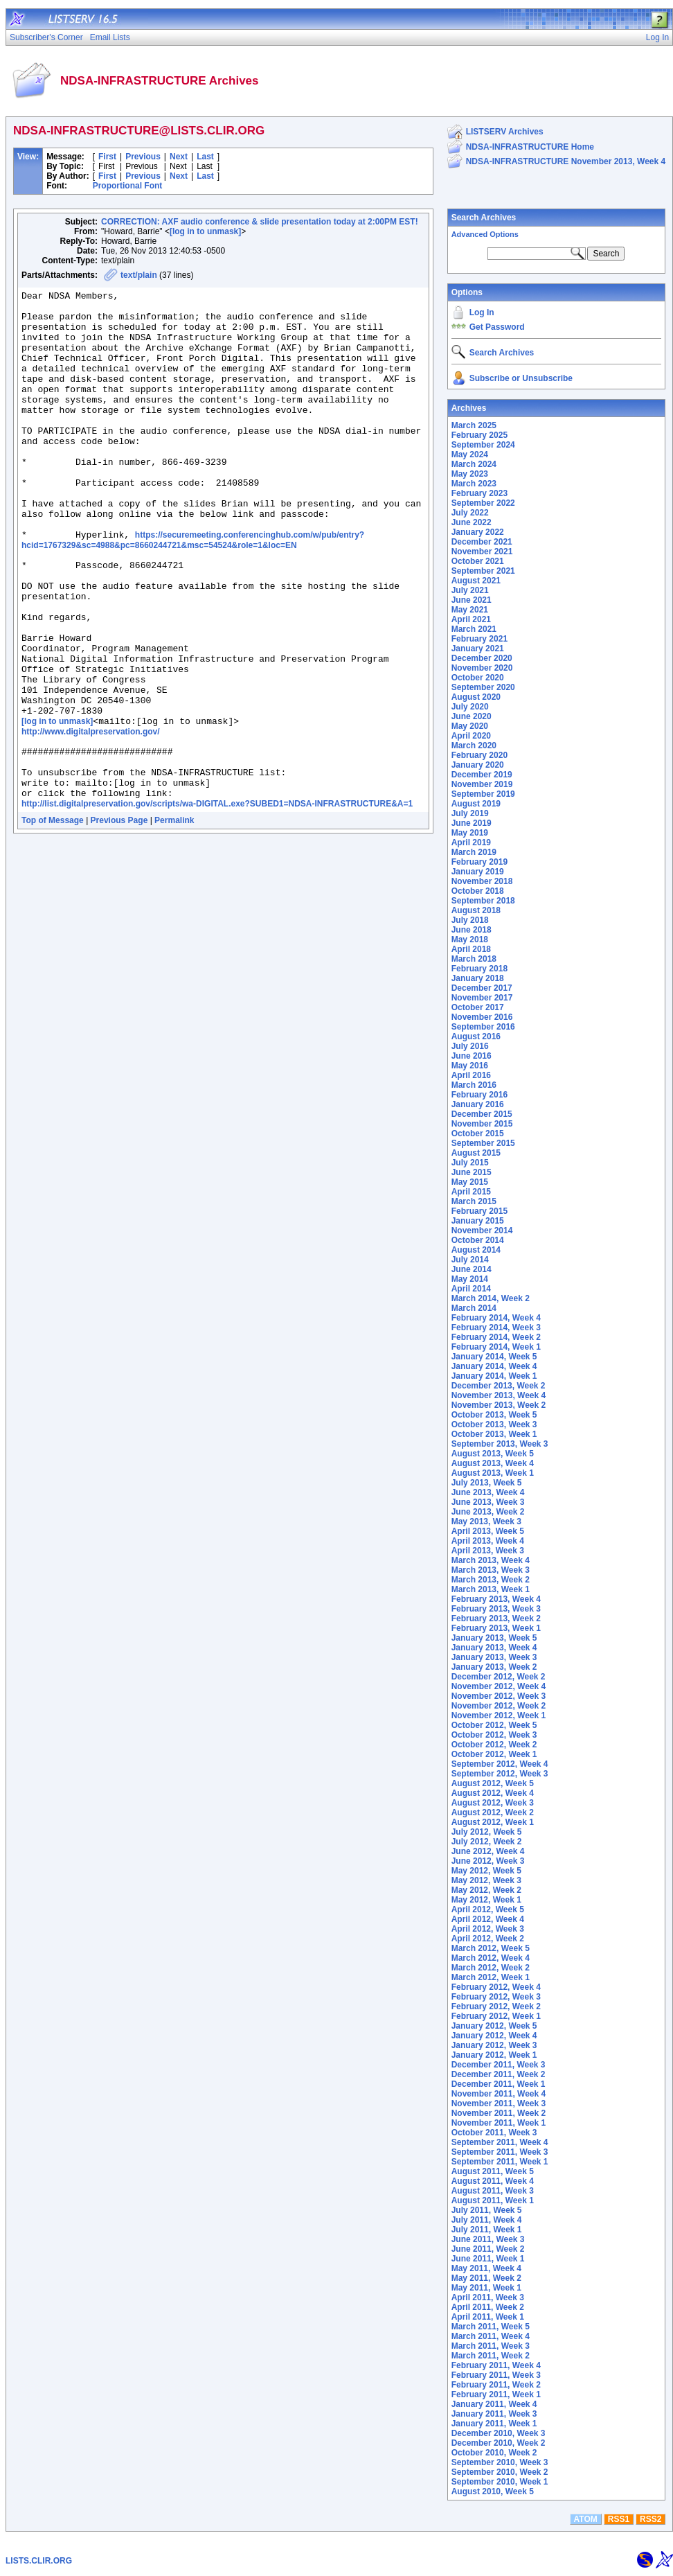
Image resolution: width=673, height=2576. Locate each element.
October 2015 (477, 1133)
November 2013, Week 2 (498, 1405)
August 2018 (476, 910)
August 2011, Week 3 (492, 2191)
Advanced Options (485, 234)
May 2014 (469, 1279)
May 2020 (469, 726)
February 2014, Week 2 (496, 1337)
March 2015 (473, 1201)
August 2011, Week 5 (492, 2171)
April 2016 (471, 1075)
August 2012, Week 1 (492, 1822)
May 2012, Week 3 (486, 1880)
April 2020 (471, 736)
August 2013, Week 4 (492, 1463)
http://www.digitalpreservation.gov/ (90, 817)
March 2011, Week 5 (490, 2326)
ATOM (586, 2519)
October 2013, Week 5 (494, 1415)
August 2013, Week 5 (492, 1453)
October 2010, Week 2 (494, 2453)
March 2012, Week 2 (490, 1968)
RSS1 (618, 2519)
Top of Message (52, 918)
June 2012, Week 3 (488, 1861)
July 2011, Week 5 (486, 2210)
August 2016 (476, 1036)
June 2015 (471, 1172)
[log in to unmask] (205, 231)
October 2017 (477, 1007)
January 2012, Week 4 (494, 2035)
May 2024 (469, 454)
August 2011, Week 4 (492, 2181)
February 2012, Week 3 (496, 1997)
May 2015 (469, 1182)
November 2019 (482, 784)
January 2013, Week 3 (494, 1657)
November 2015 (482, 1124)
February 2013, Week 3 (496, 1609)
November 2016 (482, 1017)
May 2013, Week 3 (486, 1521)
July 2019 (470, 813)
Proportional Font (128, 186)
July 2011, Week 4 (486, 2220)
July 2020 (470, 707)
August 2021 (476, 580)
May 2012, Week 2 (486, 1890)
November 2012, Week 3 (498, 1696)
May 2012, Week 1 (486, 1900)
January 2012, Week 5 (494, 2026)
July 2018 (470, 920)
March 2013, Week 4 (490, 1560)
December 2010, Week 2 (498, 2443)
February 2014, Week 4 (496, 1318)
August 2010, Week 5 (492, 2491)
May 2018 (469, 939)
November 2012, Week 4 (498, 1686)
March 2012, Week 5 (490, 1948)
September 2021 (483, 571)
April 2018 (471, 949)
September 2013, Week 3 (499, 1444)
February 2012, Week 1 (496, 2016)
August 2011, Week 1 (492, 2200)
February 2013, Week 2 (496, 1618)
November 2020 (482, 668)
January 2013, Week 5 (494, 1638)
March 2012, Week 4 (490, 1958)
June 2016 (471, 1056)
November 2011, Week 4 (498, 2094)
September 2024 (483, 445)
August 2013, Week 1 (492, 1473)
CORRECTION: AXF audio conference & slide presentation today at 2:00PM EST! (259, 222)
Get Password (497, 327)
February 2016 (479, 1095)
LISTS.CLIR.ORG (39, 2561)
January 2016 (477, 1104)
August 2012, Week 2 (492, 1812)
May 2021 (469, 610)
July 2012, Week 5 (486, 1832)
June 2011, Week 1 (488, 2259)
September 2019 (483, 794)
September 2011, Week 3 (499, 2152)
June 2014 (471, 1269)
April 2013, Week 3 (487, 1550)
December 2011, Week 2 (498, 2074)
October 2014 (477, 1240)
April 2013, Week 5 (487, 1531)
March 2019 (473, 852)
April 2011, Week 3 (487, 2297)
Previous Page (119, 918)
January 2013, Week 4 (494, 1647)
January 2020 (477, 765)
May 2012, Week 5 (486, 1871)
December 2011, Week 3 (498, 2065)
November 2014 (482, 1230)
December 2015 (481, 1114)
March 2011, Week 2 (490, 2356)
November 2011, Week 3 (498, 2103)
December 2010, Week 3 (498, 2433)
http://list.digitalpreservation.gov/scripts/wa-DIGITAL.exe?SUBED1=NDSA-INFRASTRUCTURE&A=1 (217, 901)
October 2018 (477, 891)
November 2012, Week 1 (498, 1715)
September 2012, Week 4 (499, 1764)
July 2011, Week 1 (486, 2229)
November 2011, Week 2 (498, 2113)
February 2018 (479, 968)
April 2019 (471, 842)
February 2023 (479, 493)
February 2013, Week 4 (496, 1599)
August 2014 (476, 1250)
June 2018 (471, 930)
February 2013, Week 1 (496, 1628)
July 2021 (470, 590)
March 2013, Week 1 (490, 1589)
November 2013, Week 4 (498, 1395)
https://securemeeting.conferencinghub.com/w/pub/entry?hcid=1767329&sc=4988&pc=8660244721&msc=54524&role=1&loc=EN (192, 590)
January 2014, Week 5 (494, 1356)
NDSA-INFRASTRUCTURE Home (530, 147)
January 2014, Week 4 (494, 1366)
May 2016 (469, 1065)
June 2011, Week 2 (488, 2249)
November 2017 (482, 998)
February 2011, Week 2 (496, 2385)
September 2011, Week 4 (499, 2142)
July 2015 (470, 1162)
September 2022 (483, 503)
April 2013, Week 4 (487, 1541)
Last (205, 156)
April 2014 (471, 1289)
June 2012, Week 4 (488, 1851)
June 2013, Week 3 (488, 1502)
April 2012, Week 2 (487, 1938)
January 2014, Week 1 (494, 1376)
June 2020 (471, 716)
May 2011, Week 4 (486, 2268)
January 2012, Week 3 (494, 2045)
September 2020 (483, 687)
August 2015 (476, 1153)
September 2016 (483, 1027)
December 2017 (481, 988)
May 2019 (469, 833)
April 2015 (471, 1192)
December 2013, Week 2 (498, 1386)
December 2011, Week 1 (498, 2084)
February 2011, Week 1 (496, 2394)
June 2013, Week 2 (488, 1512)
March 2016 (473, 1085)
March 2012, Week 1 (490, 1977)
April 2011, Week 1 (487, 2317)
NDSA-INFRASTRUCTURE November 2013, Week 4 (566, 161)
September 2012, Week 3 (499, 1774)
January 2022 (477, 532)
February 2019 (479, 862)
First (107, 156)
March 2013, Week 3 (490, 1570)
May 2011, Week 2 (486, 2278)
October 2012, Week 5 (494, 1725)
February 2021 (479, 639)
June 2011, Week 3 (488, 2239)
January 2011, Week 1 (494, 2423)
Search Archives (484, 217)
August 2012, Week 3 (492, 1803)
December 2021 (481, 542)
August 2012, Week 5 (492, 1783)
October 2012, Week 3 (494, 1735)
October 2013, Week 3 (494, 1424)
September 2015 (483, 1143)
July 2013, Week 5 (486, 1483)
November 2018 (482, 881)
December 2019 (481, 774)
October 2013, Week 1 (494, 1434)
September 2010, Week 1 (499, 2482)
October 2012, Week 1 (494, 1754)
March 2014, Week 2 (490, 1298)
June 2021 (471, 600)
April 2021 (471, 619)
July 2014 (470, 1259)
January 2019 (477, 871)
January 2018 (477, 978)
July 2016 (470, 1046)
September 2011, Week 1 (499, 2162)
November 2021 (482, 551)
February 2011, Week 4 (496, 2365)
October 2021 (477, 561)
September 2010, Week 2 (499, 2472)
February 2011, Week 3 (496, 2375)
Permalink (174, 918)
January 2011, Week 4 (494, 2404)
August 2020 (476, 697)
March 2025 (473, 425)
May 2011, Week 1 (486, 2288)
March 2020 (473, 745)
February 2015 (479, 1211)
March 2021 (473, 629)
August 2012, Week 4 (492, 1793)
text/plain (138, 275)
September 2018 (483, 901)
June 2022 (471, 522)
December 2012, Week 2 (498, 1677)
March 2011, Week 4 (490, 2336)
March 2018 (473, 959)
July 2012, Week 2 (486, 1841)
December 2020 (481, 658)
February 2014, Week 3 (496, 1327)
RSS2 (650, 2519)
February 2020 (479, 755)
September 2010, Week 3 (499, 2462)
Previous (143, 156)
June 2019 (471, 823)
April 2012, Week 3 (487, 1929)
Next (179, 156)
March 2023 (473, 483)
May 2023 (469, 474)
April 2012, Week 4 (487, 1919)
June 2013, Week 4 (488, 1492)
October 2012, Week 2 (494, 1744)
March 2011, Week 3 (490, 2346)
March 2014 (473, 1308)
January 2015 (477, 1221)
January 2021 (477, 648)
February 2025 (479, 435)
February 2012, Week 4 (496, 1987)
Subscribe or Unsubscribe (521, 378)
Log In (481, 312)
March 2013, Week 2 (490, 1580)
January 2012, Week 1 (494, 2055)
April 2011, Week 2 (487, 2307)
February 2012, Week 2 (496, 2006)
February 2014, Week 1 (496, 1347)
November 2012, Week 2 (498, 1706)
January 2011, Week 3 (494, 2414)
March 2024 (473, 464)
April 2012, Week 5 (487, 1909)
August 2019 (476, 804)
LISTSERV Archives (505, 131)
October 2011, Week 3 (494, 2132)
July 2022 (470, 513)
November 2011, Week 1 (498, 2123)
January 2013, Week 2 (494, 1667)
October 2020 (477, 677)
